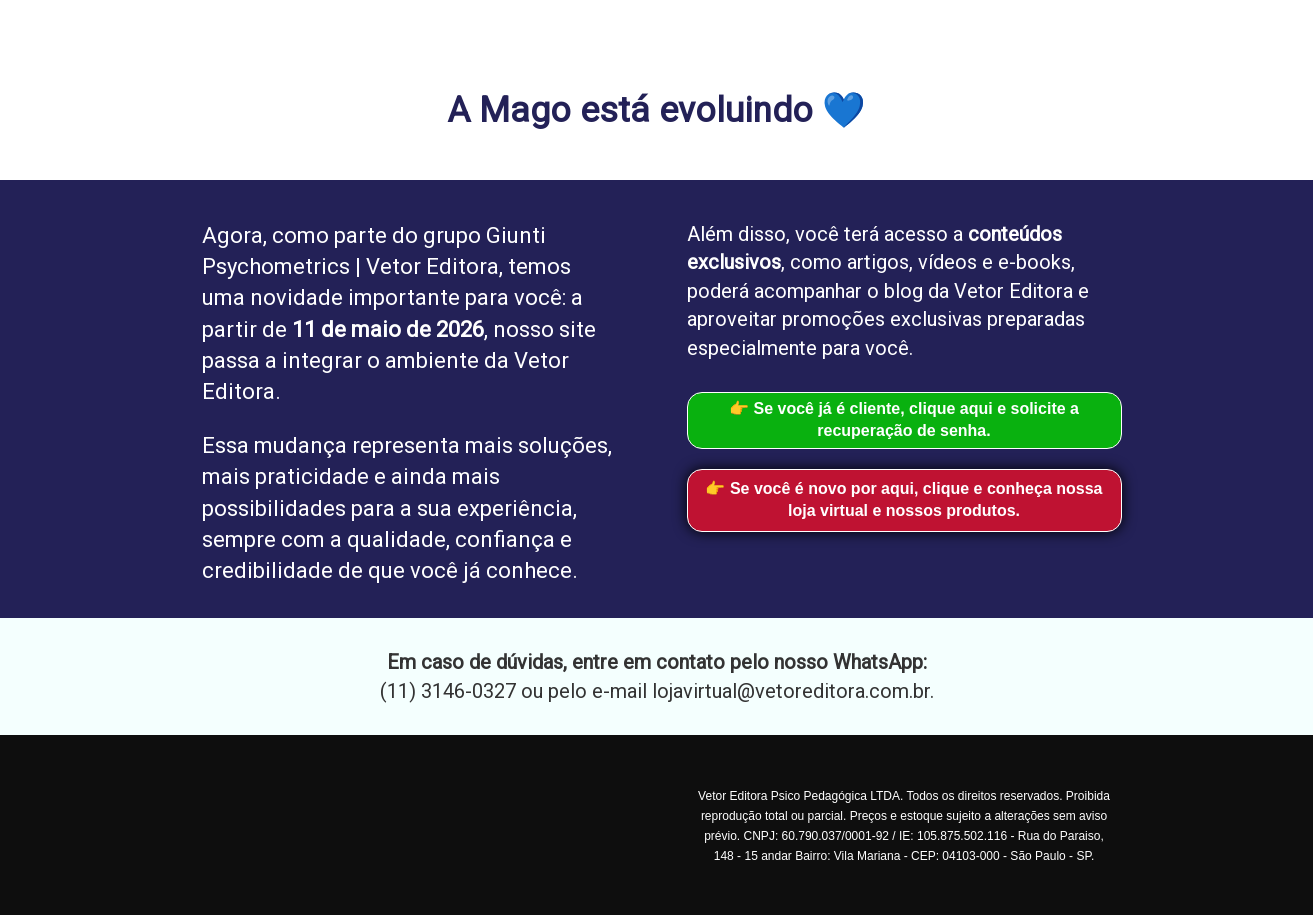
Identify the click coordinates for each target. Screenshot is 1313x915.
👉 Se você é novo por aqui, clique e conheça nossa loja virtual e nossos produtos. (903, 500)
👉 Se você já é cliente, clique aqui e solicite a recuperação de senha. (904, 420)
